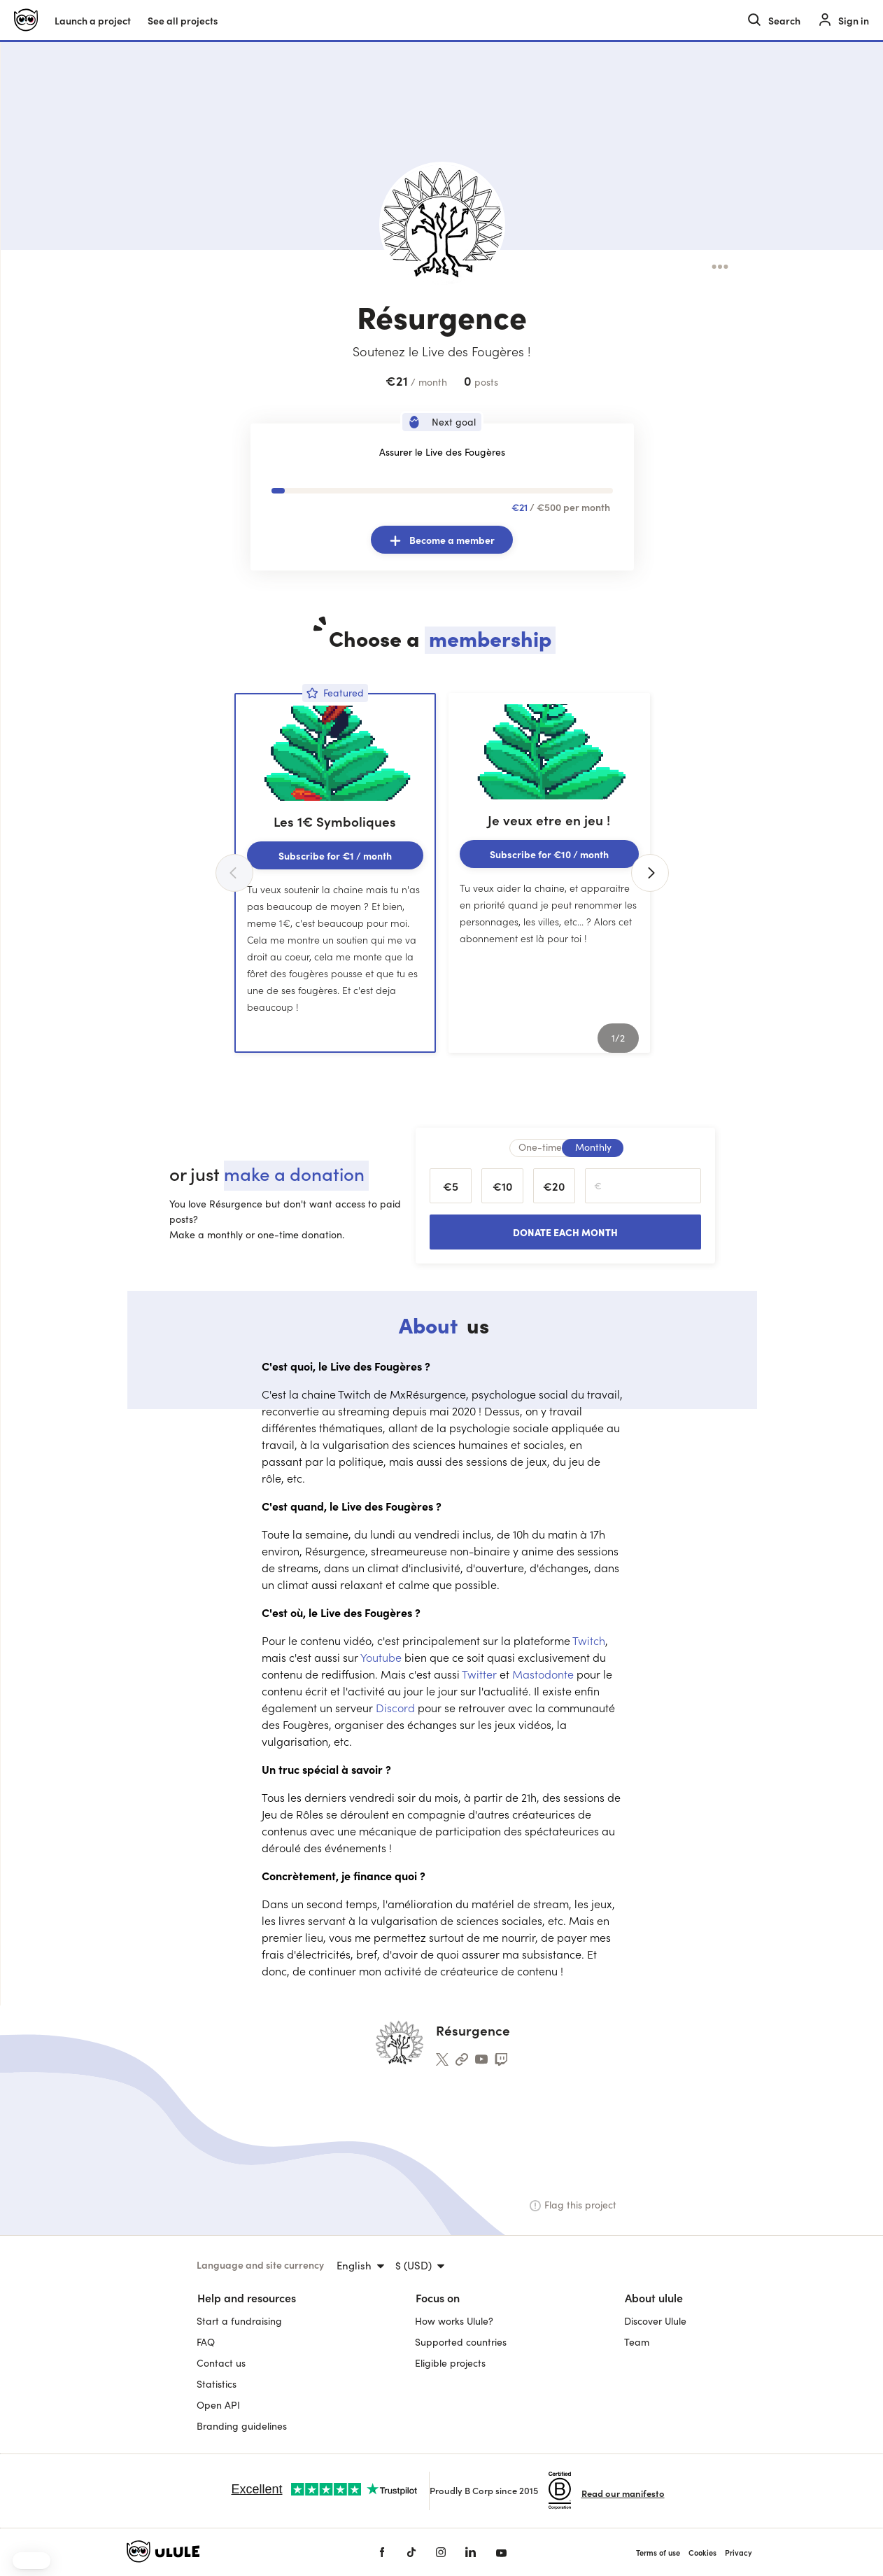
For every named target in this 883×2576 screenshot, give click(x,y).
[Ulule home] (26, 20)
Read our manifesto (623, 2493)
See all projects (183, 20)
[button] (31, 2560)
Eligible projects (450, 2363)
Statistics (216, 2383)
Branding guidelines (242, 2425)
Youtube (382, 1657)
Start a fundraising (239, 2321)
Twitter (481, 1673)
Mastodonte (544, 1673)
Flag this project (573, 2204)
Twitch (588, 1640)
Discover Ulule (655, 2321)
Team (636, 2341)
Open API (218, 2405)
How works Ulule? (454, 2321)
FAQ (206, 2341)
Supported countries (461, 2341)
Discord (397, 1707)
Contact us (221, 2363)
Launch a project (93, 20)
